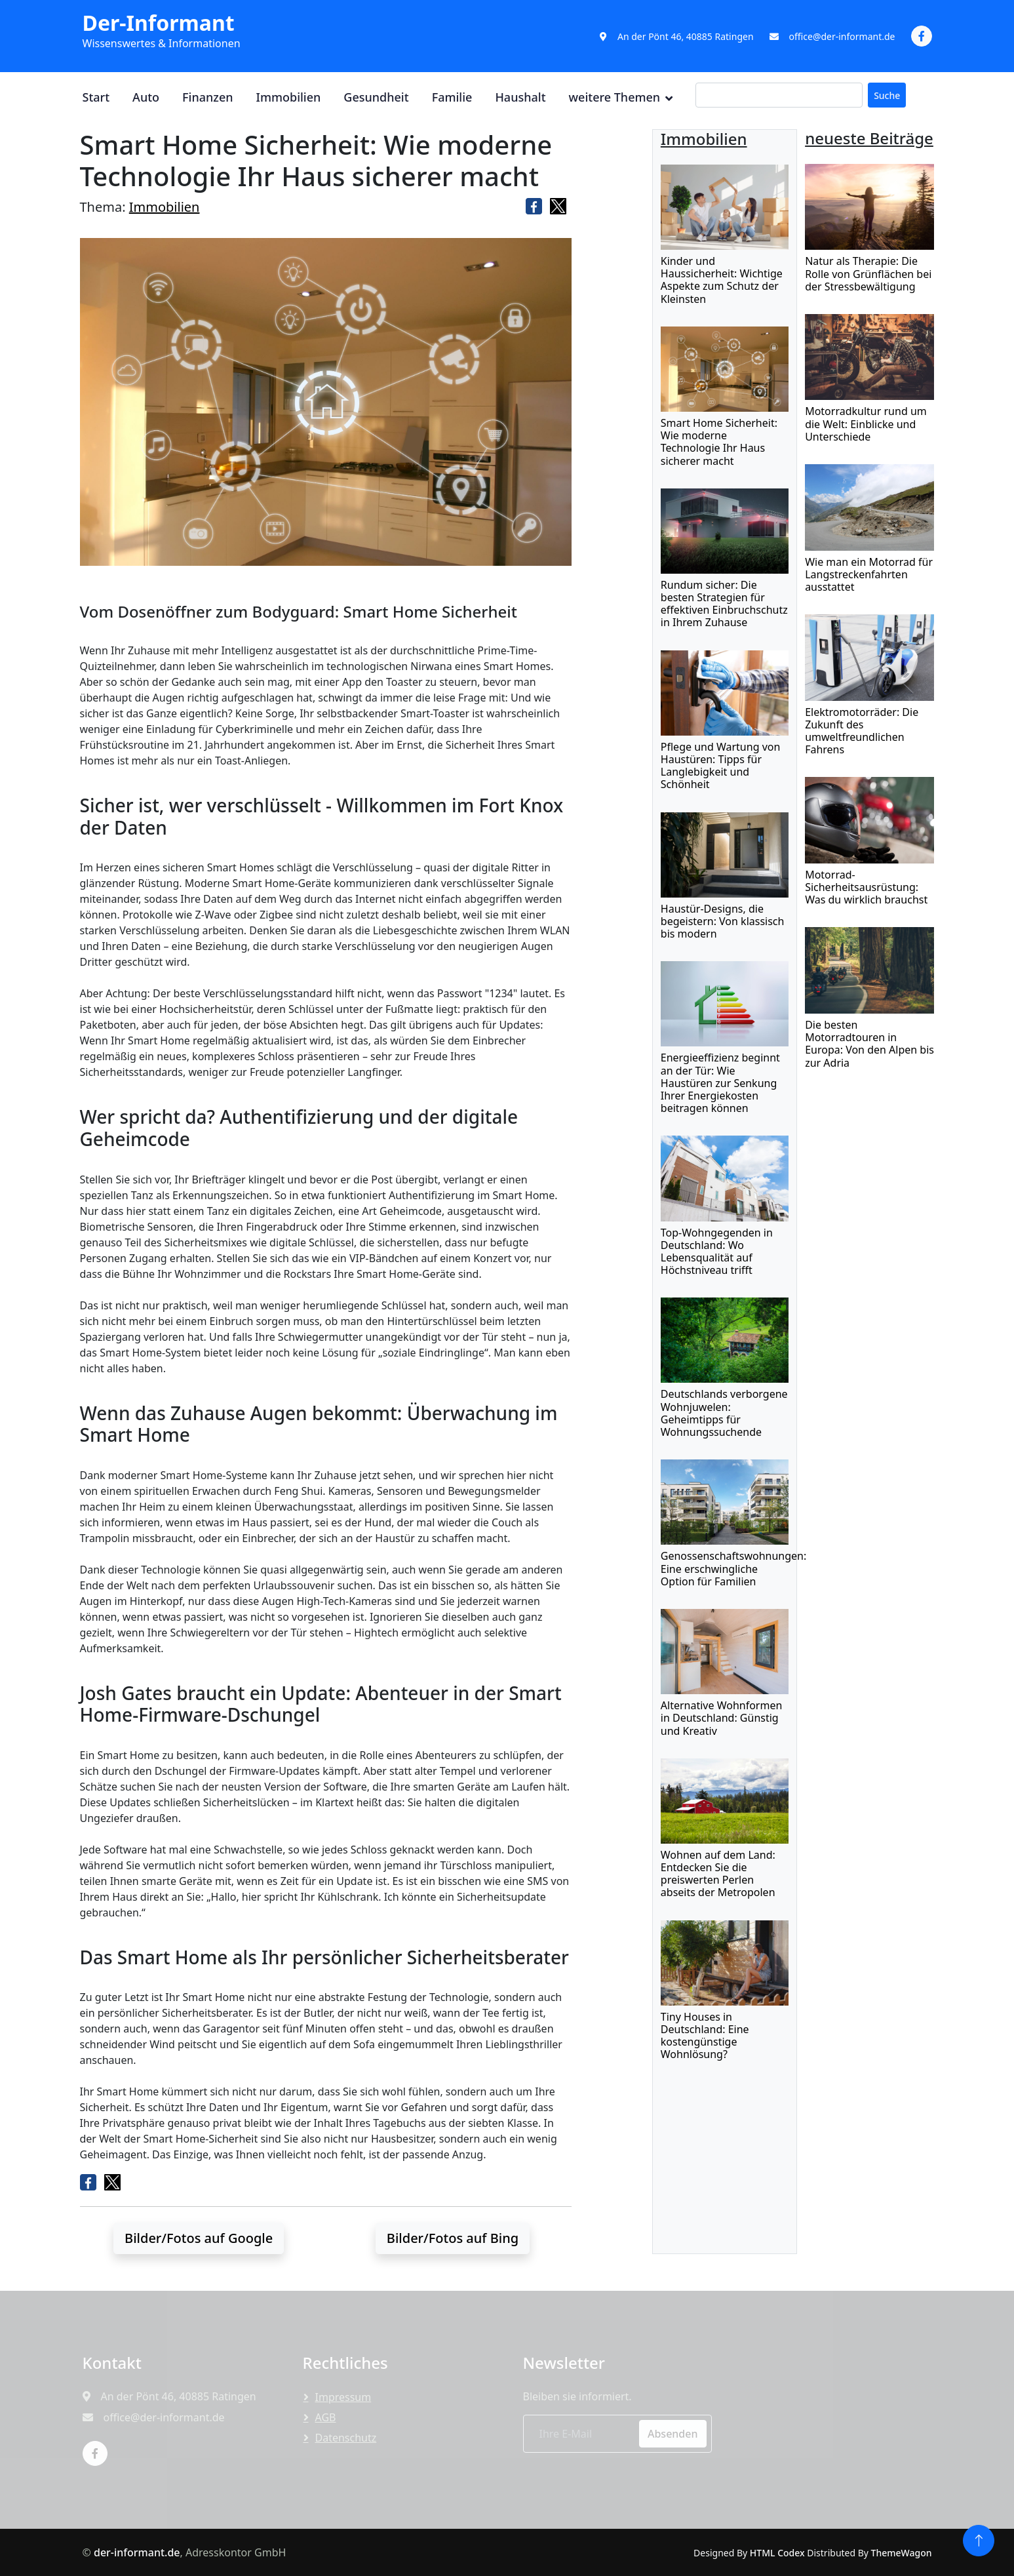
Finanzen (207, 97)
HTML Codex (777, 2552)
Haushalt (520, 97)
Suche (887, 95)
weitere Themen (615, 97)
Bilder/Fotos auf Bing (452, 2238)
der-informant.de (137, 2552)
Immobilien (288, 97)
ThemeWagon (901, 2552)
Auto (145, 97)
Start (96, 97)
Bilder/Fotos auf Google (199, 2238)
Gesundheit (375, 97)
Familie (452, 97)
